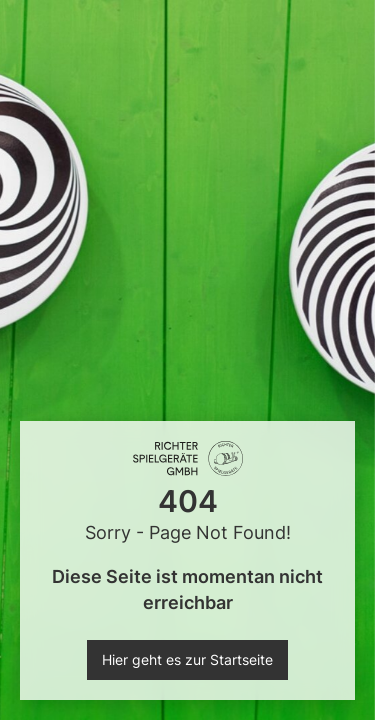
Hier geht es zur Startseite (187, 659)
